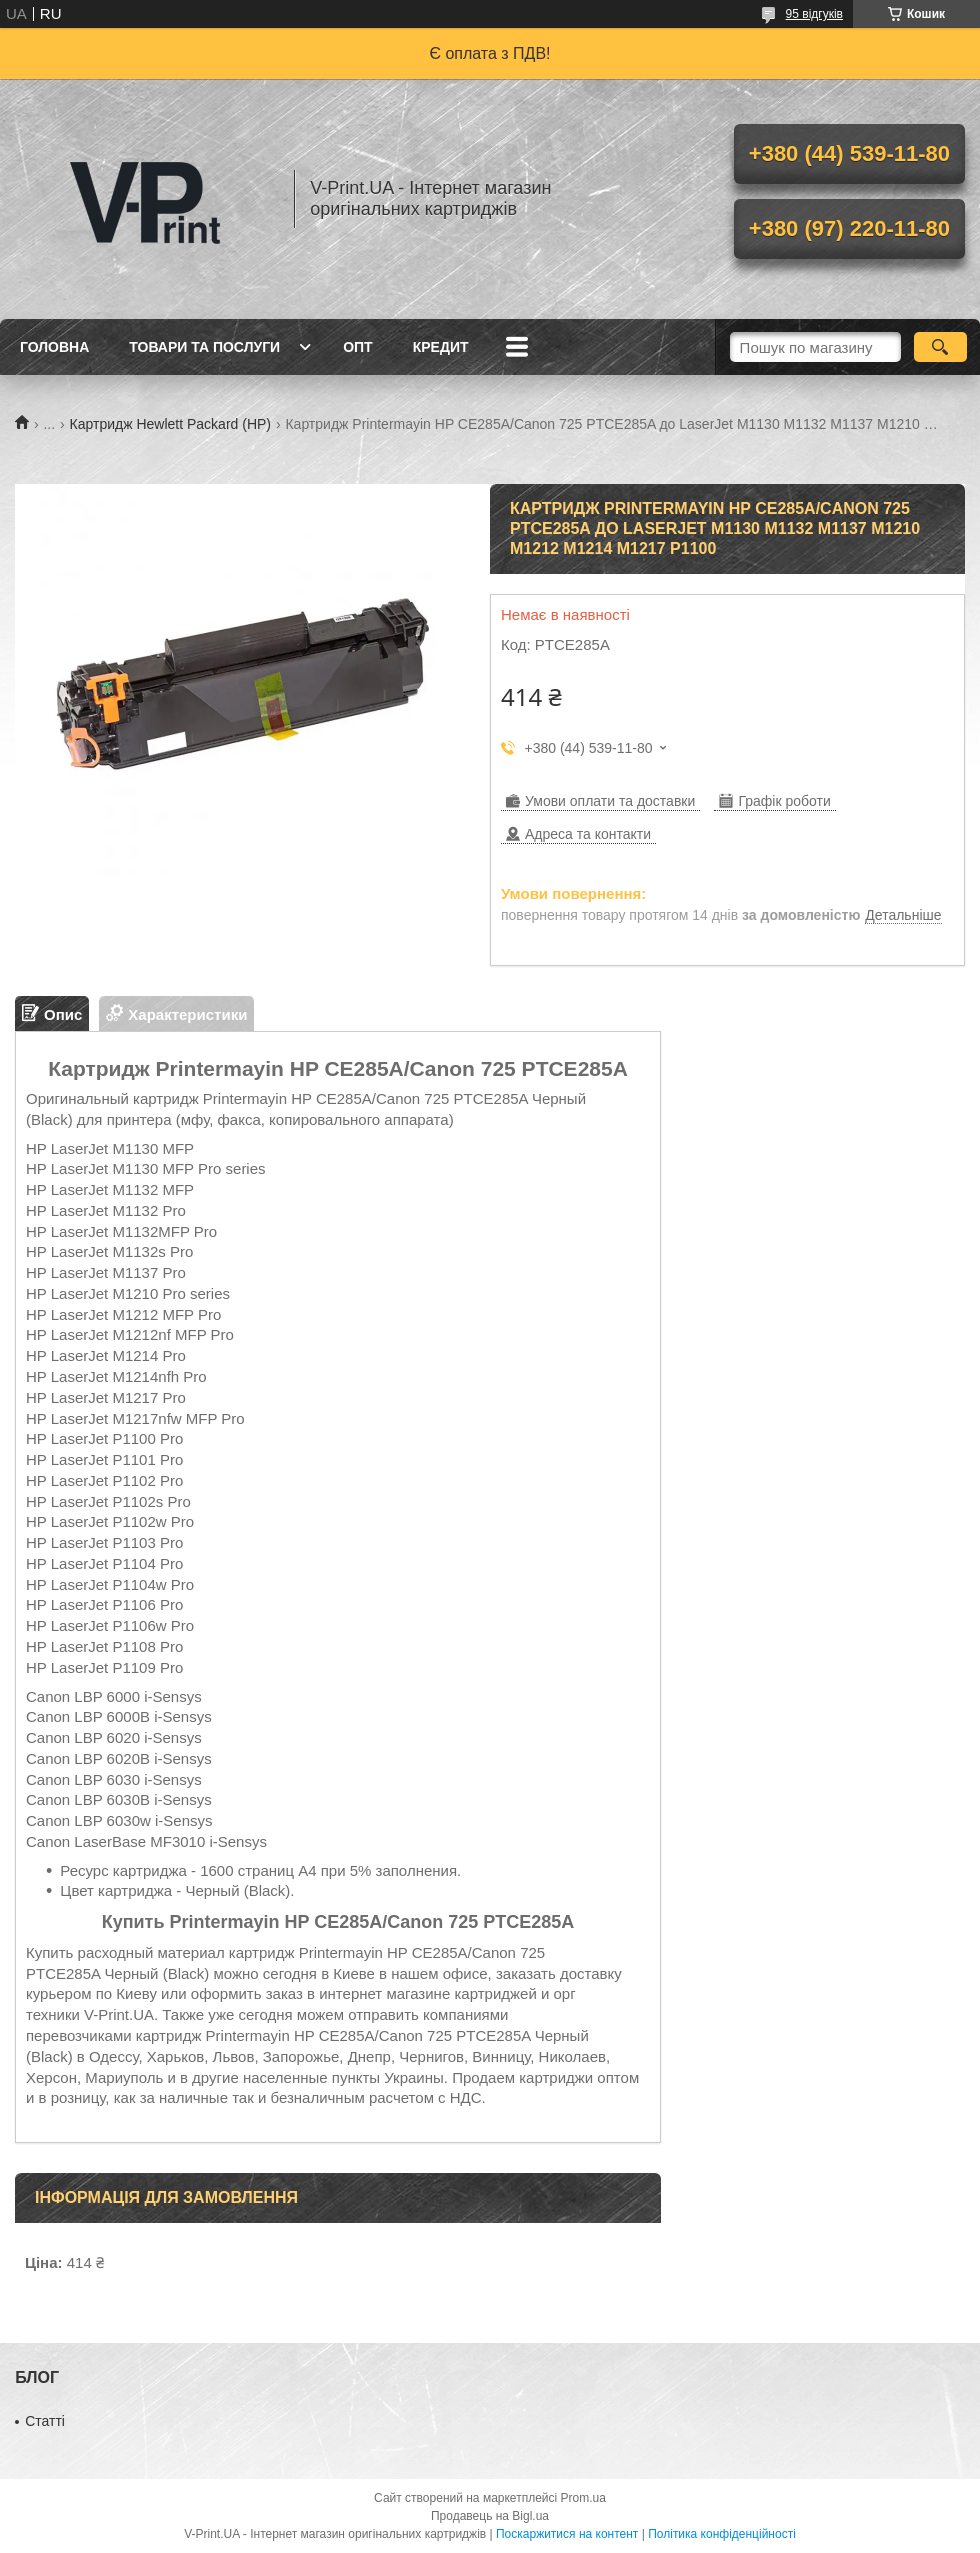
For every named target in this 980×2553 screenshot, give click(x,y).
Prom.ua (583, 2498)
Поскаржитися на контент (567, 2534)
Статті (45, 2421)
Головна (54, 347)
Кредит (441, 347)
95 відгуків (814, 14)
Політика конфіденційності (722, 2534)
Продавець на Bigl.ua (490, 2516)
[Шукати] (940, 347)
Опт (358, 347)
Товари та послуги (204, 347)
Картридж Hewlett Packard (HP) (170, 424)
